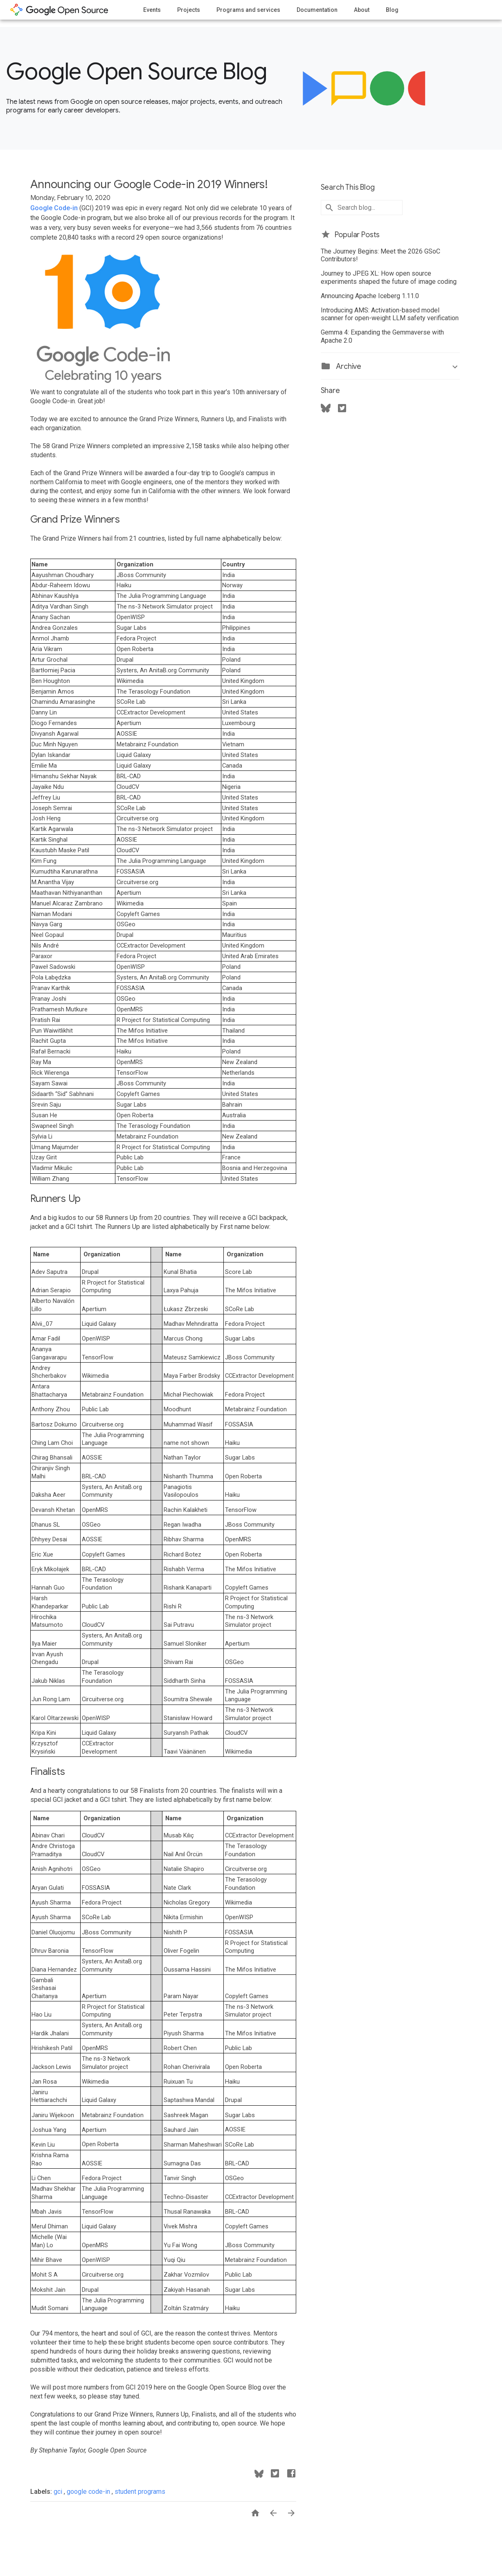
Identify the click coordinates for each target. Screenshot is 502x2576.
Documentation (317, 10)
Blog (392, 10)
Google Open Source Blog (136, 71)
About (361, 10)
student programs (140, 2491)
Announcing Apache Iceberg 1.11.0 (370, 296)
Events (152, 10)
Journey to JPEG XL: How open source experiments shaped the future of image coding (389, 277)
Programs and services (248, 10)
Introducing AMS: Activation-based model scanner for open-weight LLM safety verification (390, 314)
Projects (188, 10)
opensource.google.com (59, 9)
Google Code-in (54, 208)
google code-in (89, 2491)
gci (59, 2491)
